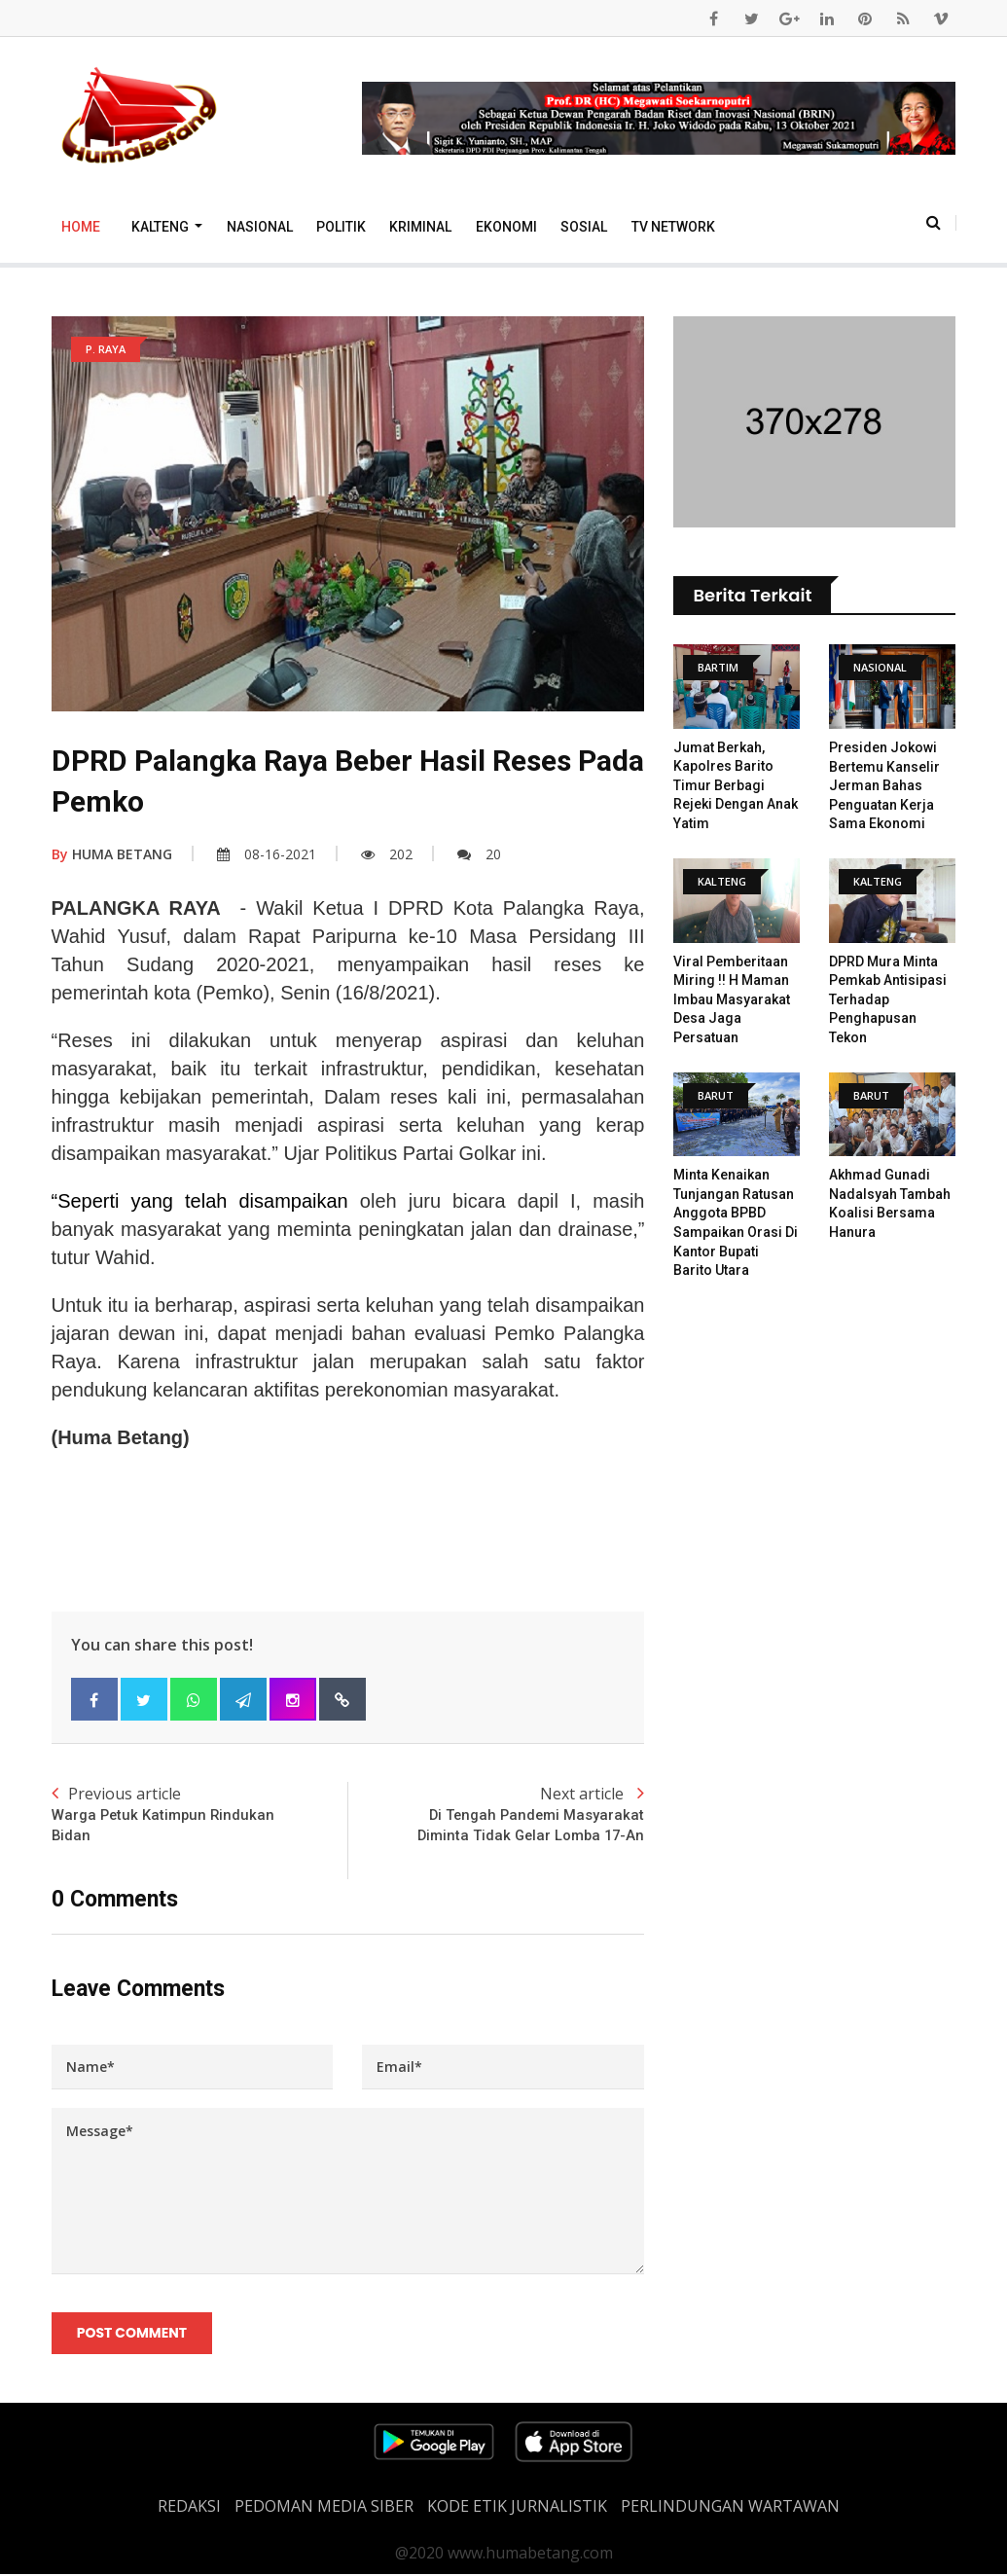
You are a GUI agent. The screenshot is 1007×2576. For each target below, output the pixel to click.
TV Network (673, 227)
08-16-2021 (266, 854)
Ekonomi (506, 227)
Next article (495, 1814)
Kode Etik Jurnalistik (517, 2508)
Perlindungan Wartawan (730, 2508)
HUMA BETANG (112, 854)
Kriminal (420, 227)
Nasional (260, 227)
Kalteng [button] (161, 227)
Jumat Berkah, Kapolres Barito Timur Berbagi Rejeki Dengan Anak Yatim (735, 785)
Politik (341, 227)
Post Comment (133, 2334)
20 (479, 854)
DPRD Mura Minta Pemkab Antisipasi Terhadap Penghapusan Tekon (888, 999)
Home (80, 227)
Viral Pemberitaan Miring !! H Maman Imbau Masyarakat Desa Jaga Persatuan (731, 999)
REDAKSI (189, 2508)
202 (387, 854)
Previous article (200, 1814)
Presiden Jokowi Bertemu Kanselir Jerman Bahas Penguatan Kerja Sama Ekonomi (884, 785)
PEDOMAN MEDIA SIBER (324, 2508)
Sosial (583, 227)
